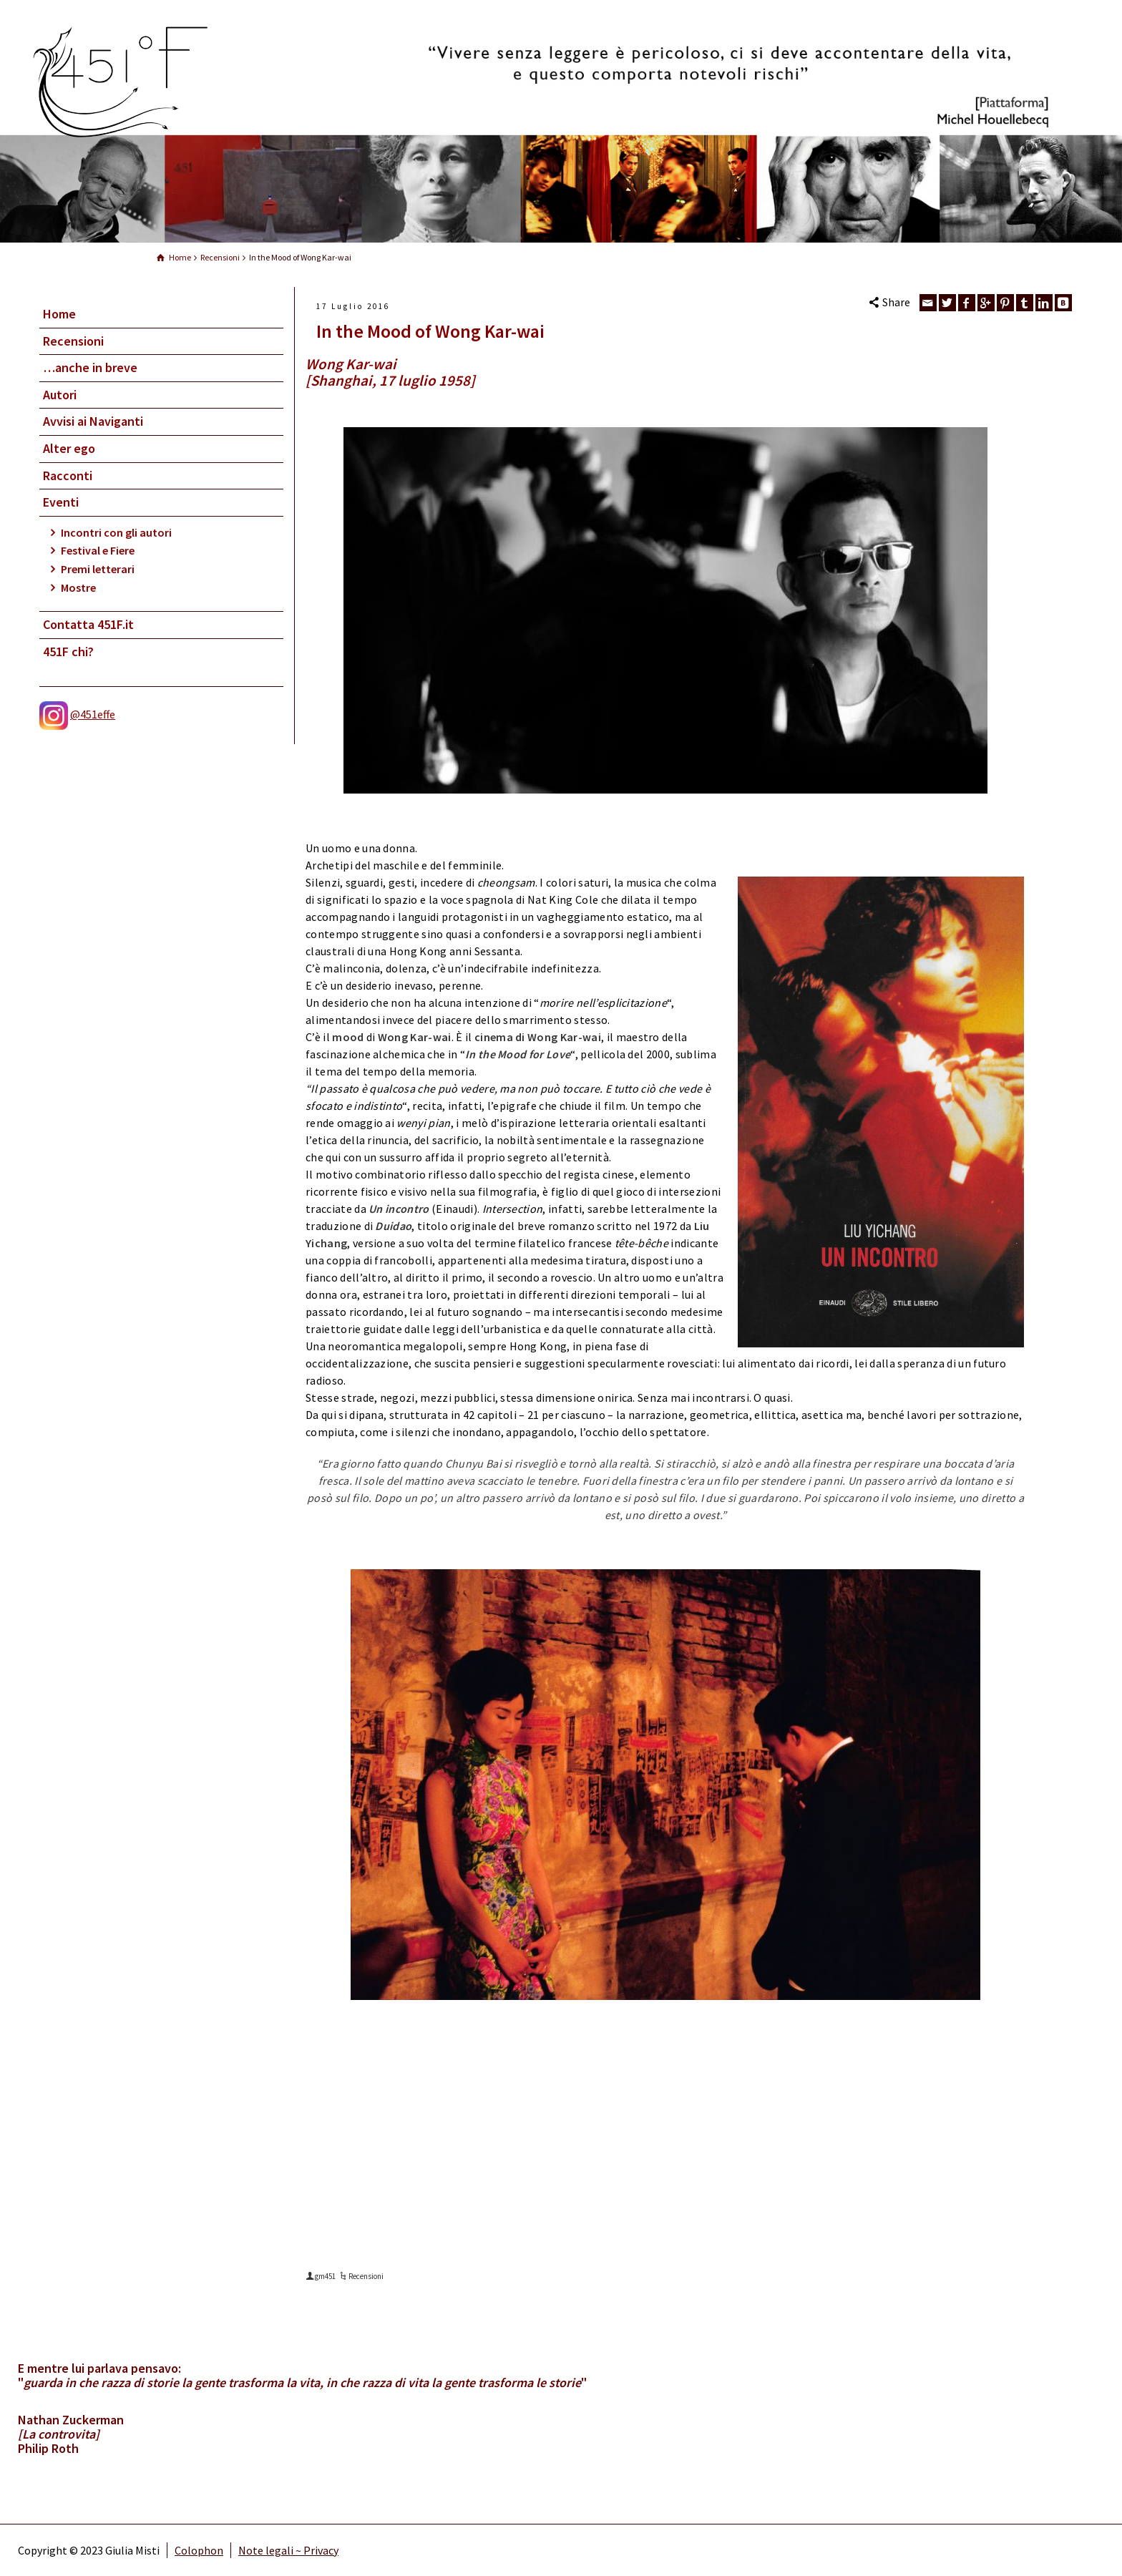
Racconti (67, 475)
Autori (60, 394)
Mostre (78, 587)
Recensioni (73, 341)
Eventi (61, 502)
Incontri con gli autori (116, 532)
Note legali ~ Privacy (288, 2550)
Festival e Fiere (98, 550)
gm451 (325, 2276)
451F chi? (68, 651)
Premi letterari (98, 569)
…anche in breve (90, 367)
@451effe (92, 714)
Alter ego (69, 448)
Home (59, 314)
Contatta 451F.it (88, 624)
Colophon (199, 2550)
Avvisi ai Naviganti (93, 421)
